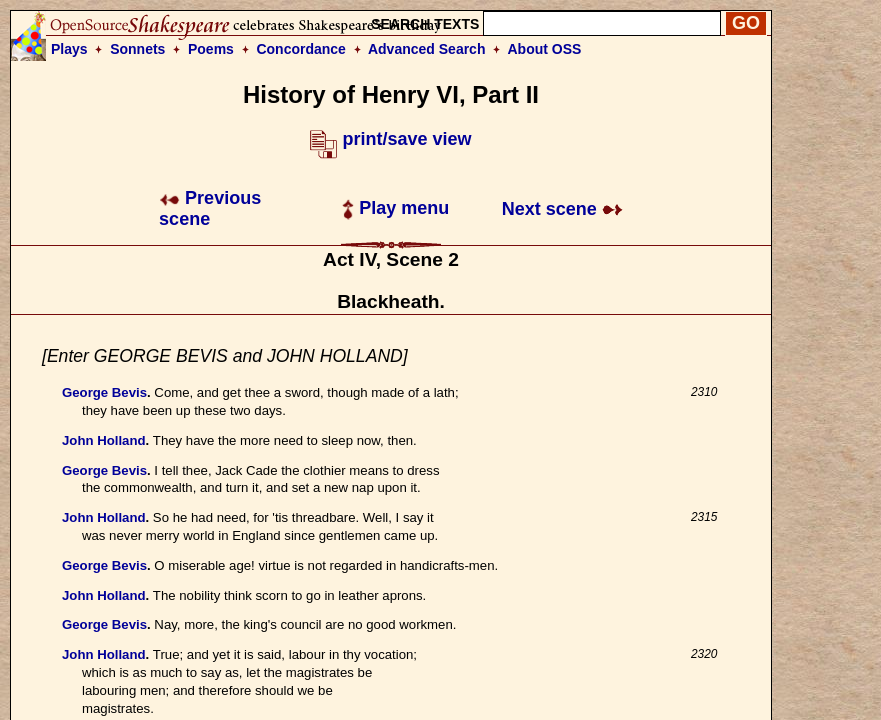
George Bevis (104, 392)
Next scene (562, 209)
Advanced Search (427, 49)
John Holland (104, 440)
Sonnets (137, 49)
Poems (211, 49)
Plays (69, 49)
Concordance (300, 49)
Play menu (395, 208)
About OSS (545, 49)
